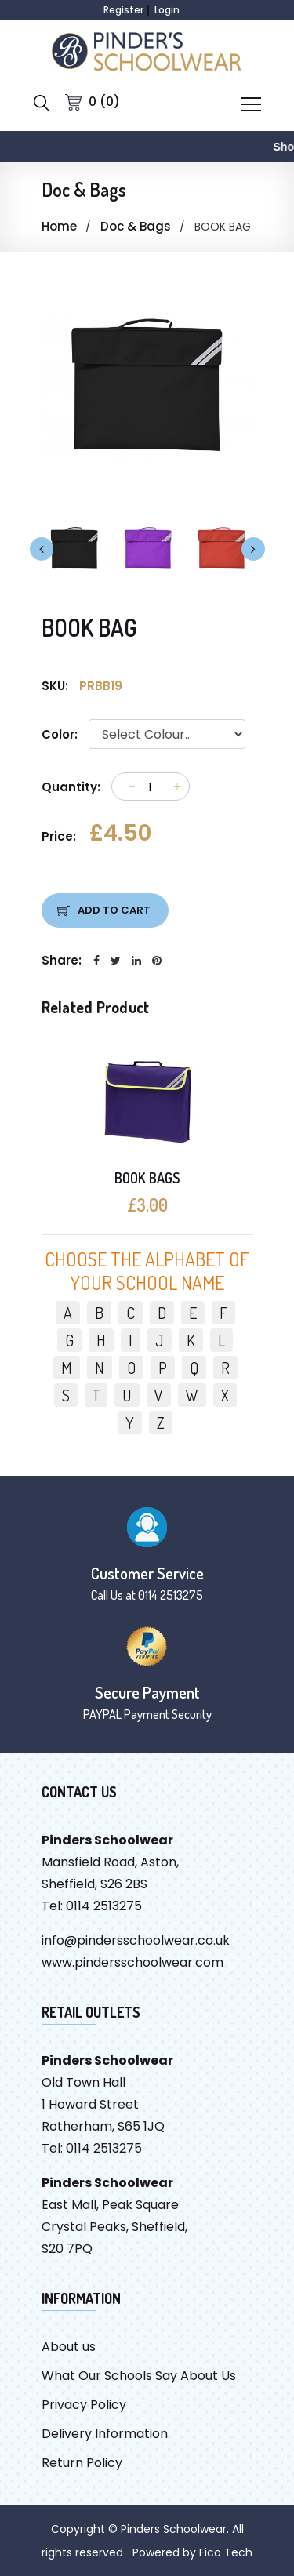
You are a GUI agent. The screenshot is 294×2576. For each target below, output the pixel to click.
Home (59, 226)
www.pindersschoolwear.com (132, 1962)
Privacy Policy (84, 2405)
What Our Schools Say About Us (139, 2376)
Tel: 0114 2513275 (92, 1906)
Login (167, 9)
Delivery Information (105, 2434)
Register (123, 9)
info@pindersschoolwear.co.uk (136, 1940)
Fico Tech (225, 2552)
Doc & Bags (135, 226)
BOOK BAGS (147, 1177)
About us (69, 2347)
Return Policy (82, 2463)
